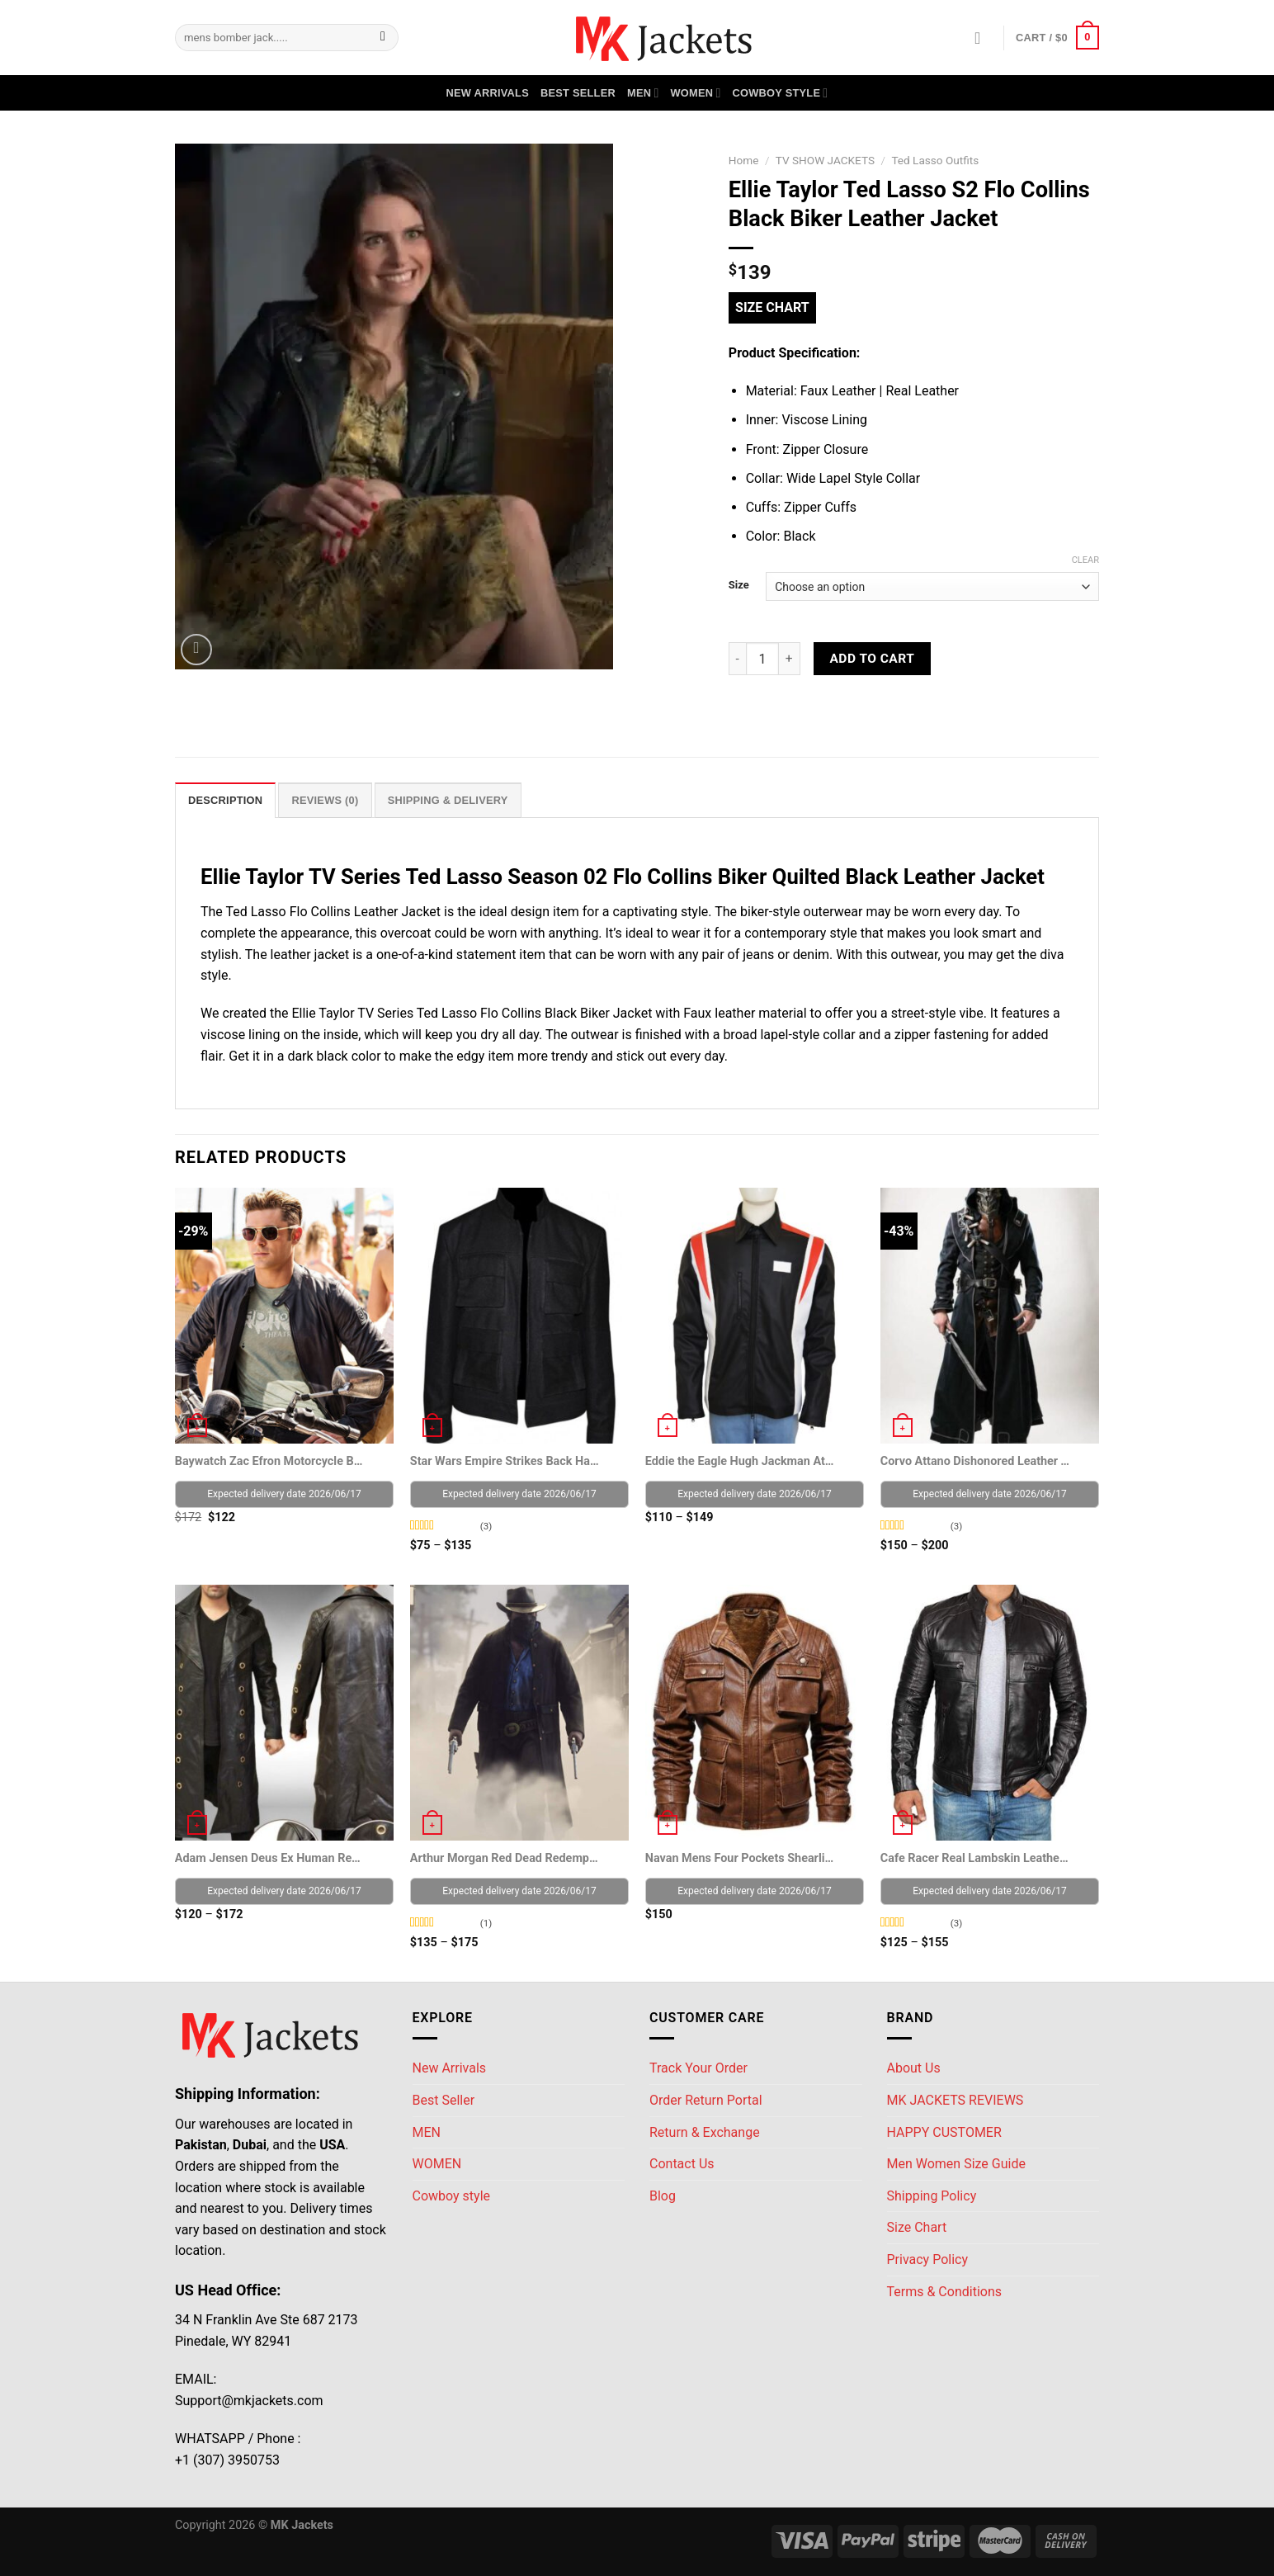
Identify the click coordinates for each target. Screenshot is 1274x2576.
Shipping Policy (932, 2196)
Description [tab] (225, 800)
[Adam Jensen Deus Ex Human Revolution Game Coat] (284, 1713)
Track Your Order (698, 2068)
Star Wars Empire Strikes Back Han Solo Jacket (505, 1461)
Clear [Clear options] (1085, 560)
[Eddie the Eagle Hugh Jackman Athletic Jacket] (754, 1316)
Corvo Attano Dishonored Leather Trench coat (975, 1461)
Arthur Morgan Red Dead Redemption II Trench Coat (505, 1858)
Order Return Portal (705, 2100)
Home (744, 160)
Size (739, 585)
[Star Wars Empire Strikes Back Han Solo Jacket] (519, 1316)
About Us (914, 2068)
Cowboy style (780, 93)
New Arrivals (487, 93)
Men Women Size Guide (956, 2164)
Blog (662, 2196)
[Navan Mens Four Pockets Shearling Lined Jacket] (754, 1713)
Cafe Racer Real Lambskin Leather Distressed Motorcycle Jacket (975, 1858)
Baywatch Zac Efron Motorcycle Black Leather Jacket (270, 1461)
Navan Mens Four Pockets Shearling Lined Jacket (740, 1858)
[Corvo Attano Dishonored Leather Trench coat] (989, 1316)
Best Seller (578, 93)
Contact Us (682, 2164)
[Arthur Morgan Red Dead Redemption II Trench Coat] (519, 1713)
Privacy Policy (928, 2259)
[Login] (982, 38)
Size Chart (772, 307)
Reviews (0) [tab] (324, 800)
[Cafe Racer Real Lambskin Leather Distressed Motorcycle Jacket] (989, 1713)
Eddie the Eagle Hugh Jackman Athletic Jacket (740, 1461)
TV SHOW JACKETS (825, 160)
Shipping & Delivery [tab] (448, 800)
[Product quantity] (762, 658)
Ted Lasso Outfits (935, 160)
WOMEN (695, 93)
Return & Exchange (704, 2132)
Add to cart (871, 658)
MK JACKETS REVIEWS (955, 2100)
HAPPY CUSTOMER (944, 2132)
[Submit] (383, 38)
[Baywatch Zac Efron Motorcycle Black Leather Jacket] (284, 1316)
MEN (643, 93)
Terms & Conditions (945, 2291)
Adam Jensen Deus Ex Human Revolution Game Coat (270, 1858)
